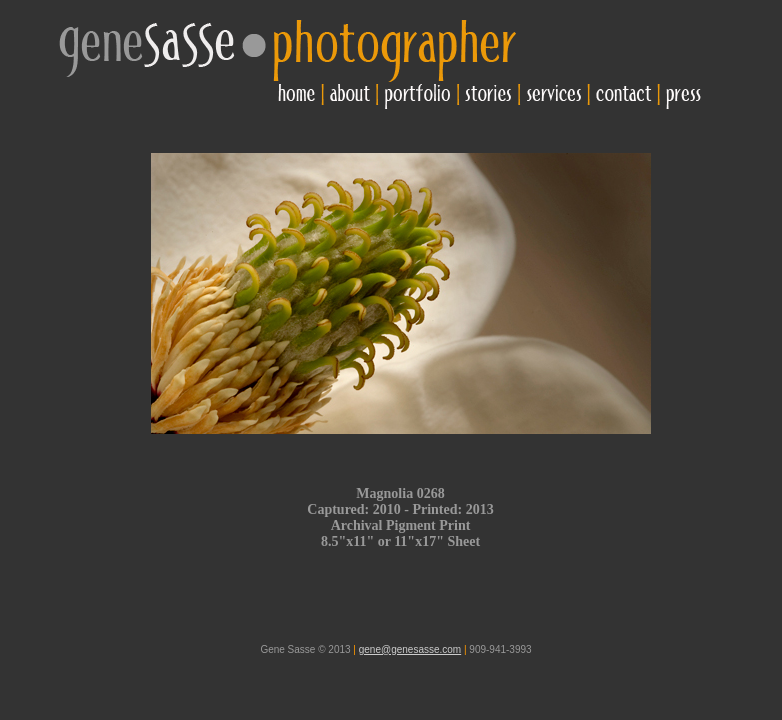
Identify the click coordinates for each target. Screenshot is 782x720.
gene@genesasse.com (410, 649)
